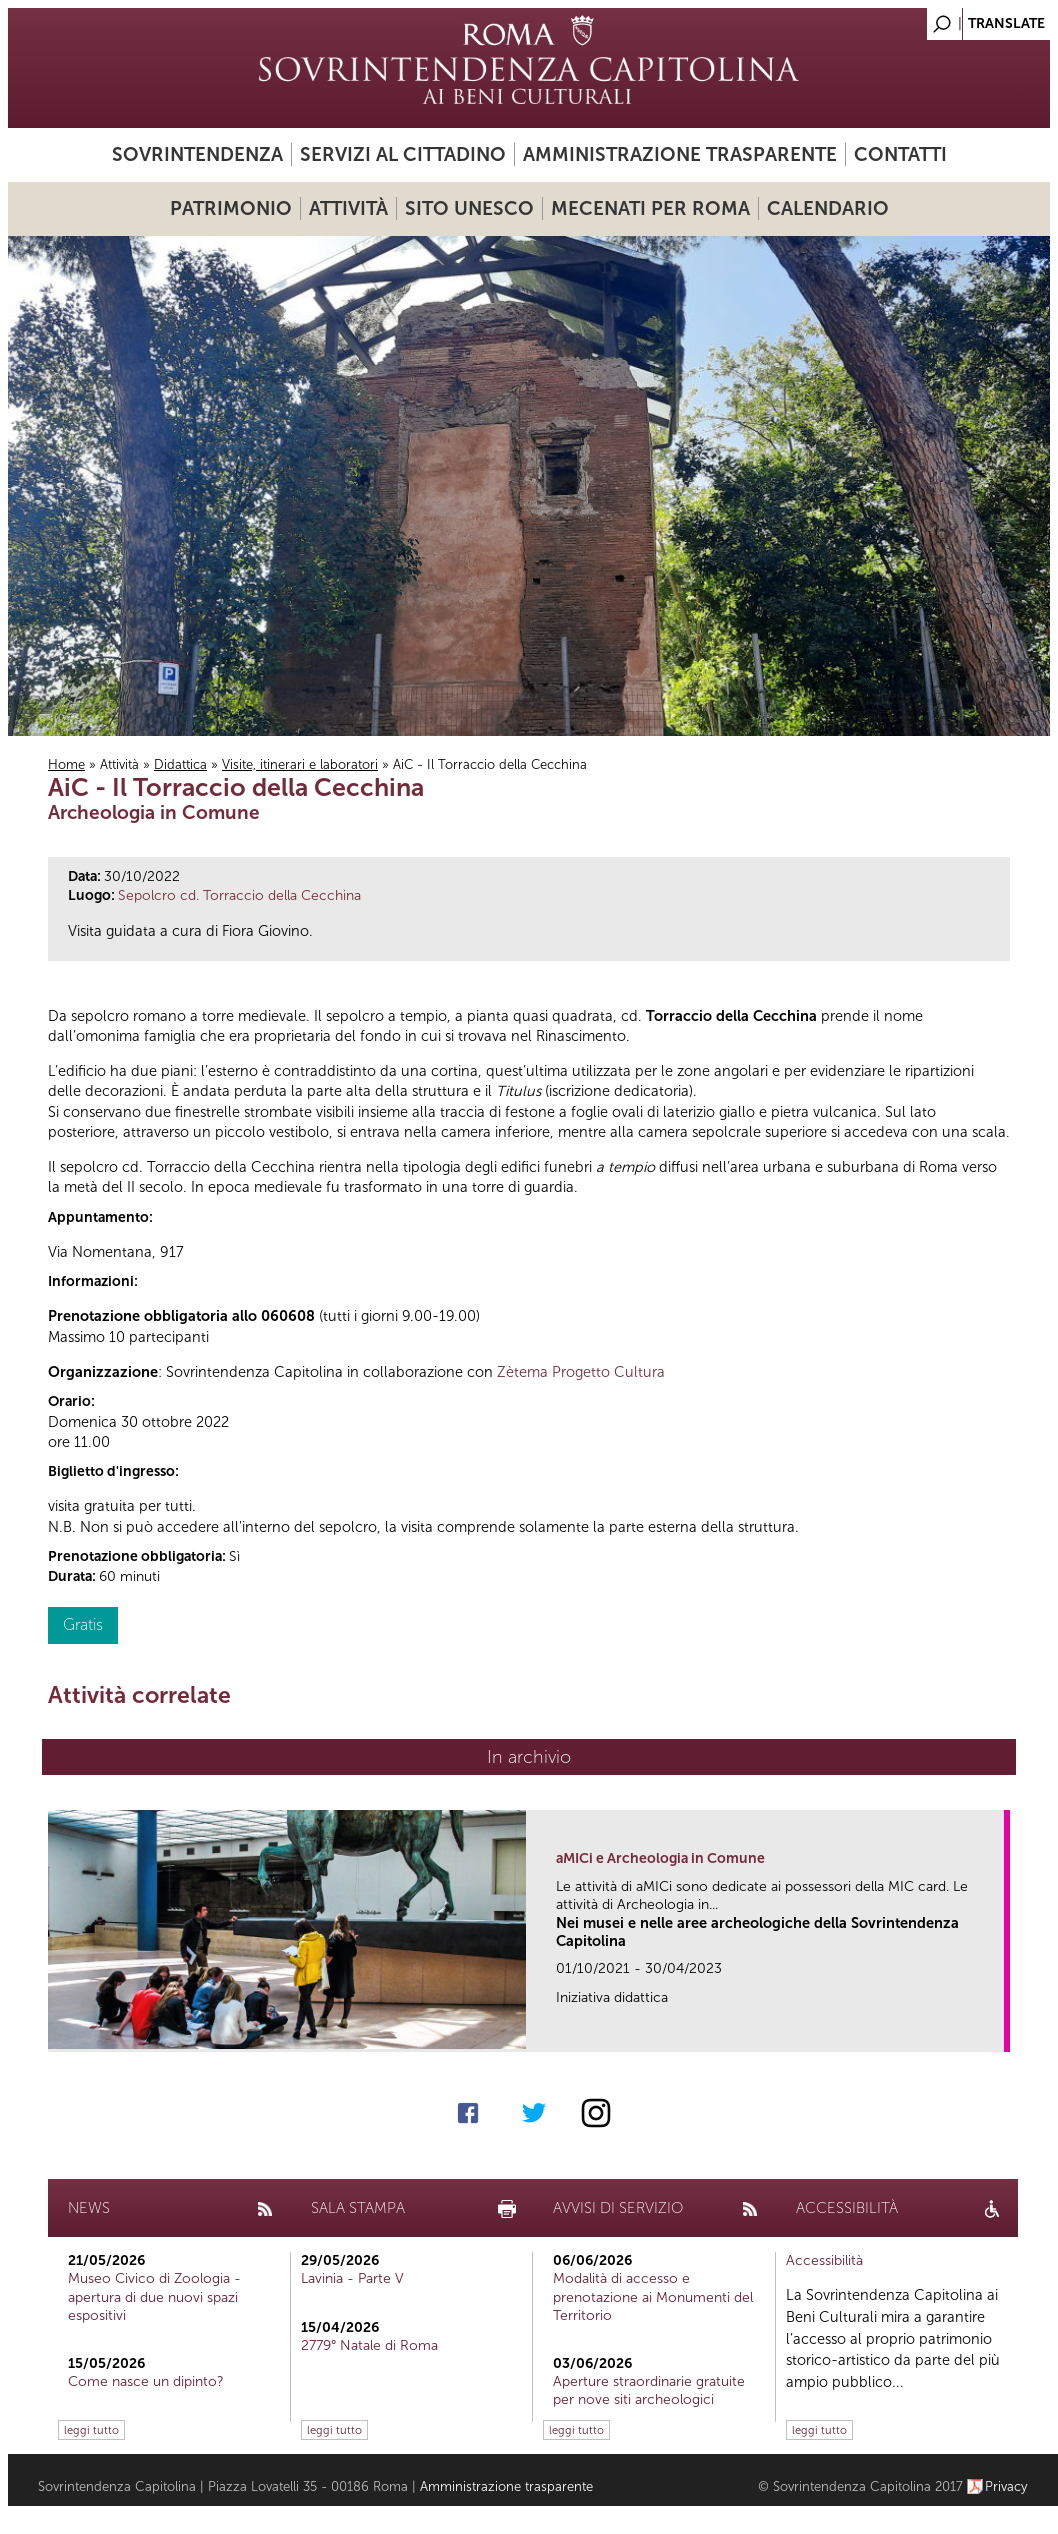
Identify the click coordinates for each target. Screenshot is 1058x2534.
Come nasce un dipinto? (146, 2381)
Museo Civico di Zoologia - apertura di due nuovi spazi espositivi (154, 2296)
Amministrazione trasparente (680, 154)
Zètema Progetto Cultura (581, 1372)
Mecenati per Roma (650, 208)
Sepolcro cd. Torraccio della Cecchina (239, 895)
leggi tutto (91, 2430)
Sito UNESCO (469, 208)
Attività (348, 208)
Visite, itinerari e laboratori (300, 764)
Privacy (1006, 2486)
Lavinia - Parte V (352, 2278)
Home (66, 764)
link (995, 2030)
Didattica (180, 764)
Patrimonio (231, 208)
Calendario (828, 208)
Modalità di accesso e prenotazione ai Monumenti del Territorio (653, 2296)
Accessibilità (824, 2260)
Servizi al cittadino (403, 154)
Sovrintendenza (197, 154)
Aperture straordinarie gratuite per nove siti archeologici (649, 2390)
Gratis (83, 1624)
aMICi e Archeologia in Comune (660, 1858)
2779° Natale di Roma (369, 2345)
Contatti (900, 154)
